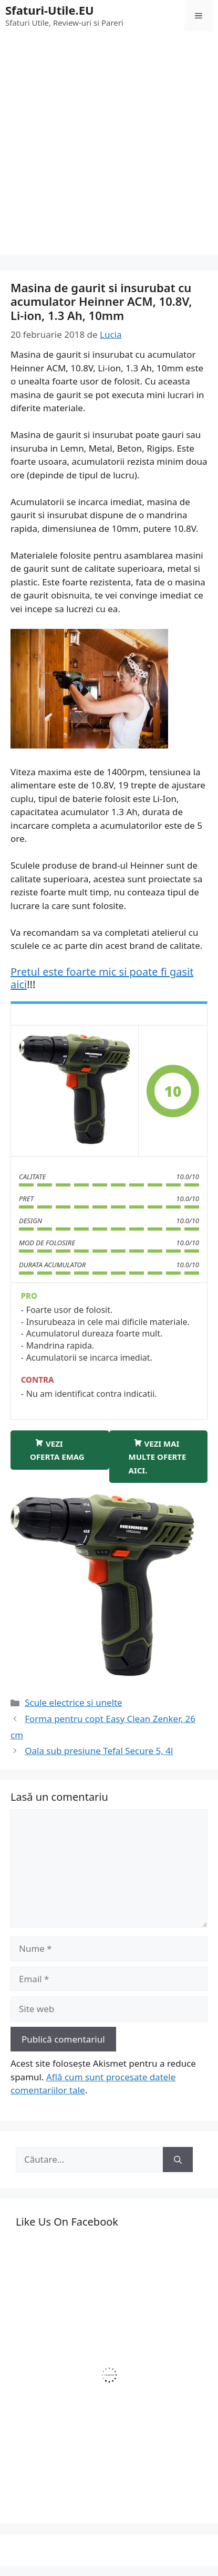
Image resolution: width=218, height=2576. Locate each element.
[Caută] (178, 2159)
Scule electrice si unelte (73, 1702)
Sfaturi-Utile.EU (49, 10)
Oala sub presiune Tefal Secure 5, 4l (99, 1751)
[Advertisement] (109, 145)
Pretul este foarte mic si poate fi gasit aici (102, 978)
